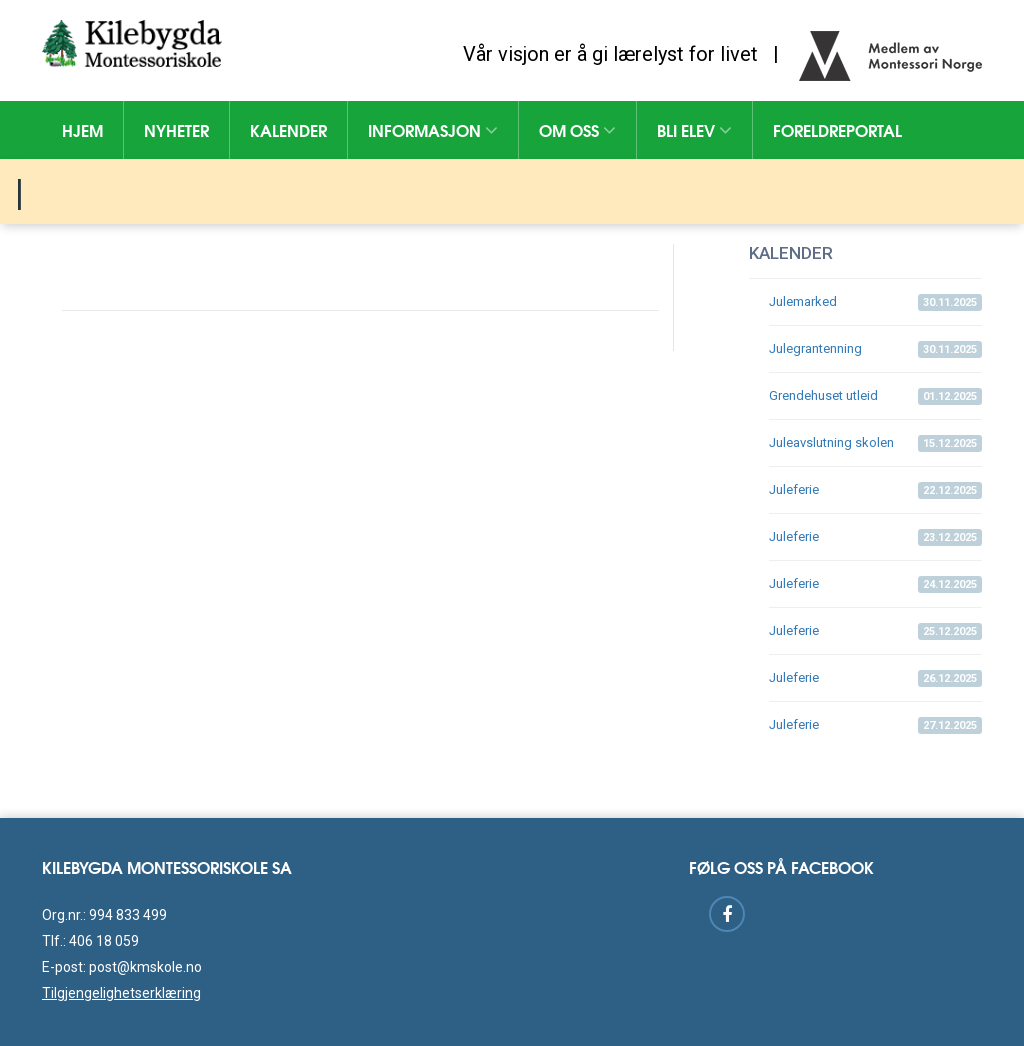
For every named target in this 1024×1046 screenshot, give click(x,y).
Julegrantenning (875, 349)
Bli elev (694, 129)
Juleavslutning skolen (875, 443)
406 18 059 (104, 941)
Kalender (288, 129)
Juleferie (875, 490)
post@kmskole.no (145, 967)
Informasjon (433, 129)
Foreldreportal (837, 129)
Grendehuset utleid (875, 396)
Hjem (82, 129)
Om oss (577, 129)
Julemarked (875, 302)
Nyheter (176, 129)
